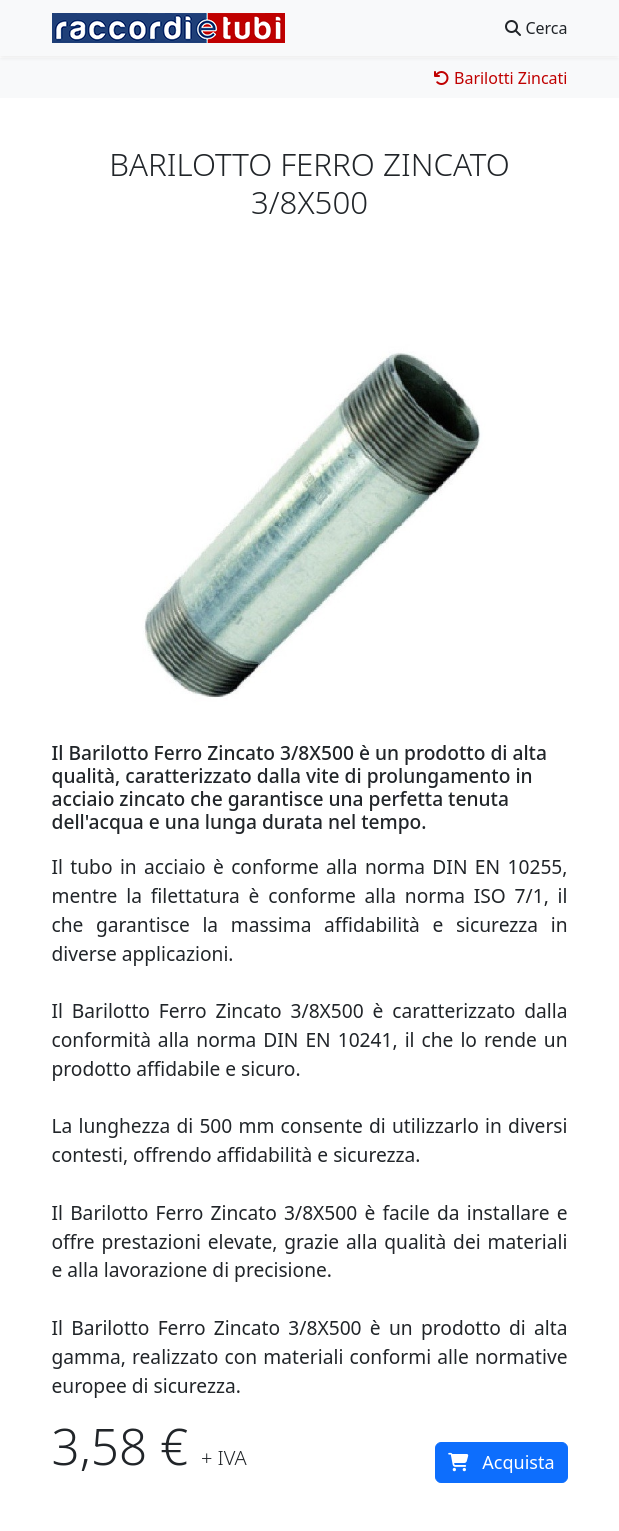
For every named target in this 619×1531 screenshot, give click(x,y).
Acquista (501, 1462)
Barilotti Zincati (501, 78)
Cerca (536, 28)
